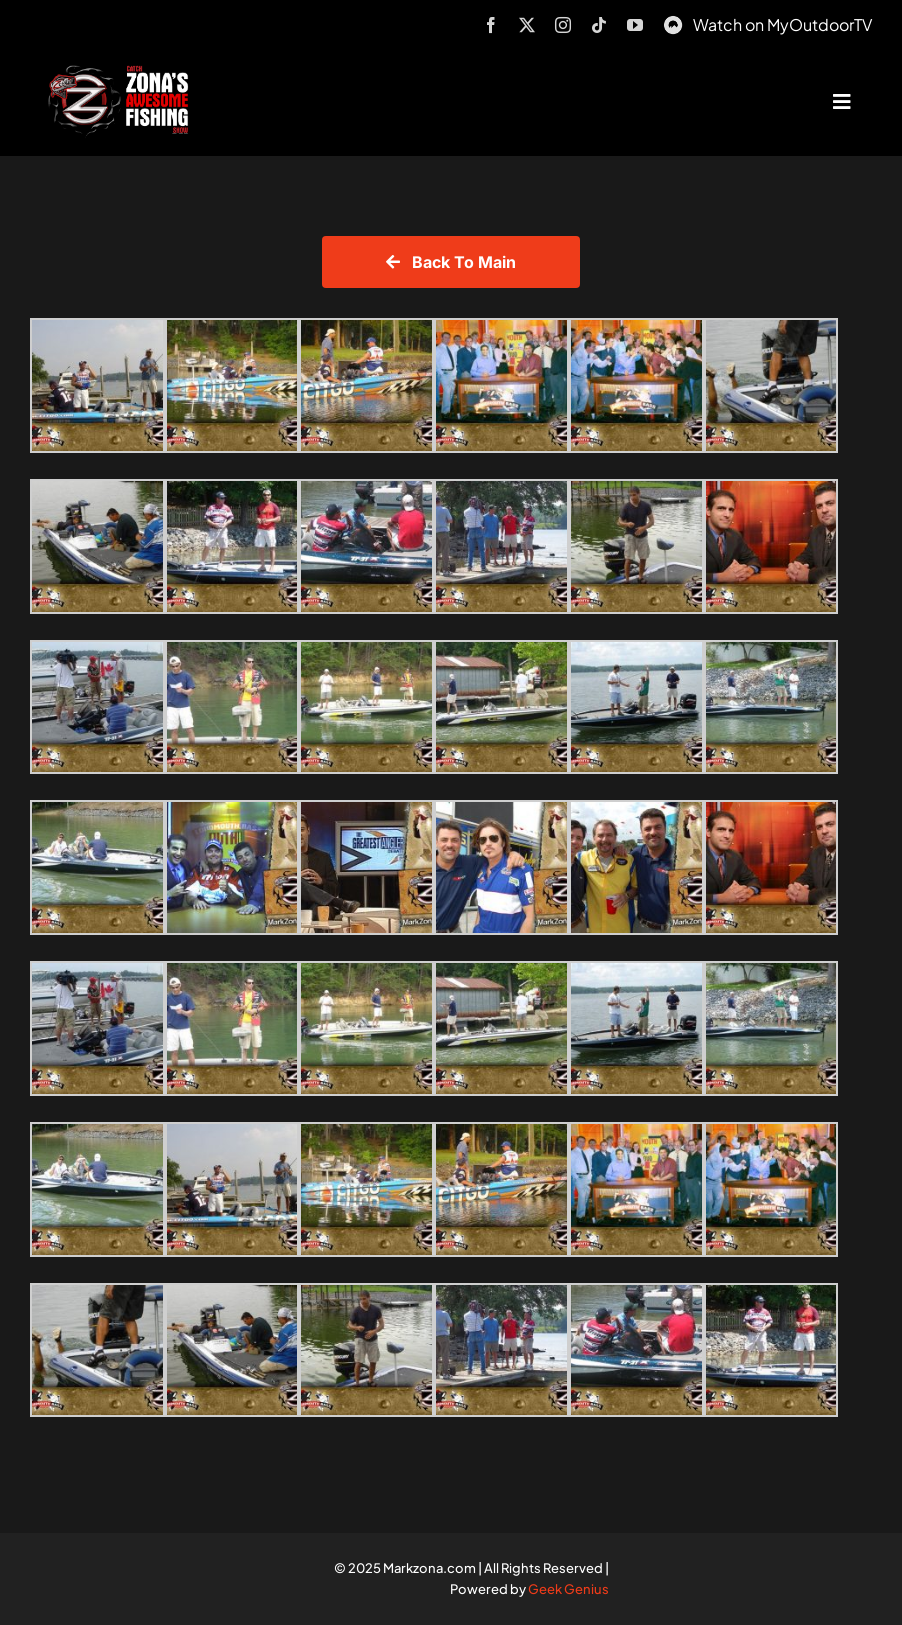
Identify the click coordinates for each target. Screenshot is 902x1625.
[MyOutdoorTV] (673, 22)
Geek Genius (568, 1589)
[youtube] (635, 25)
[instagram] (563, 25)
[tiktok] (599, 25)
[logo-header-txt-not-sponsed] (122, 72)
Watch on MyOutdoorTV (782, 24)
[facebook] (491, 25)
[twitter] (527, 25)
